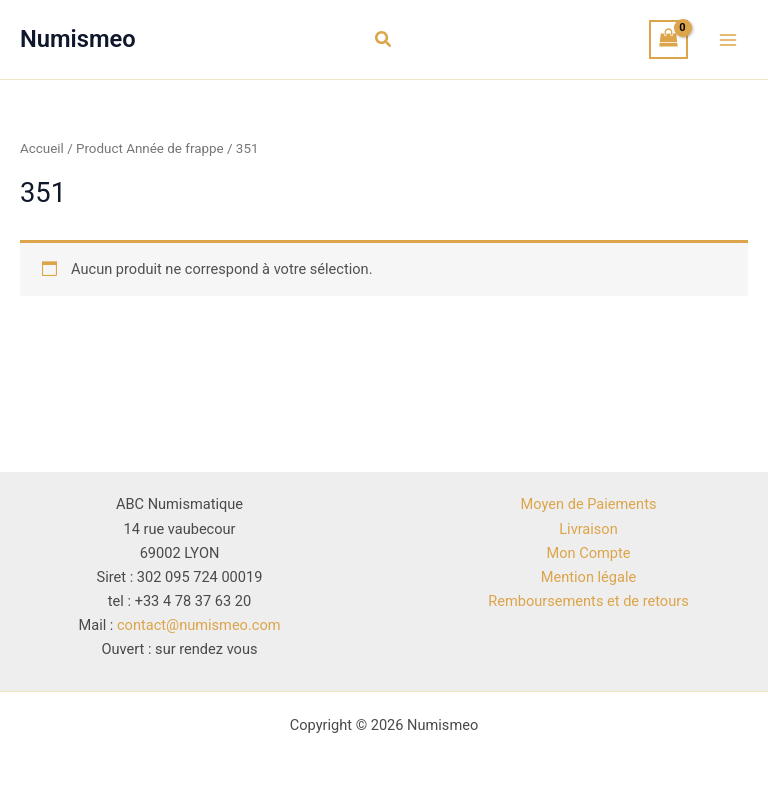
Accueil (42, 148)
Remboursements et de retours (588, 601)
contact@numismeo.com (199, 625)
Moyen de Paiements (589, 504)
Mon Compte (589, 553)
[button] (384, 39)
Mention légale (588, 577)
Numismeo (78, 39)
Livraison (588, 529)
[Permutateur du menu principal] (728, 39)
